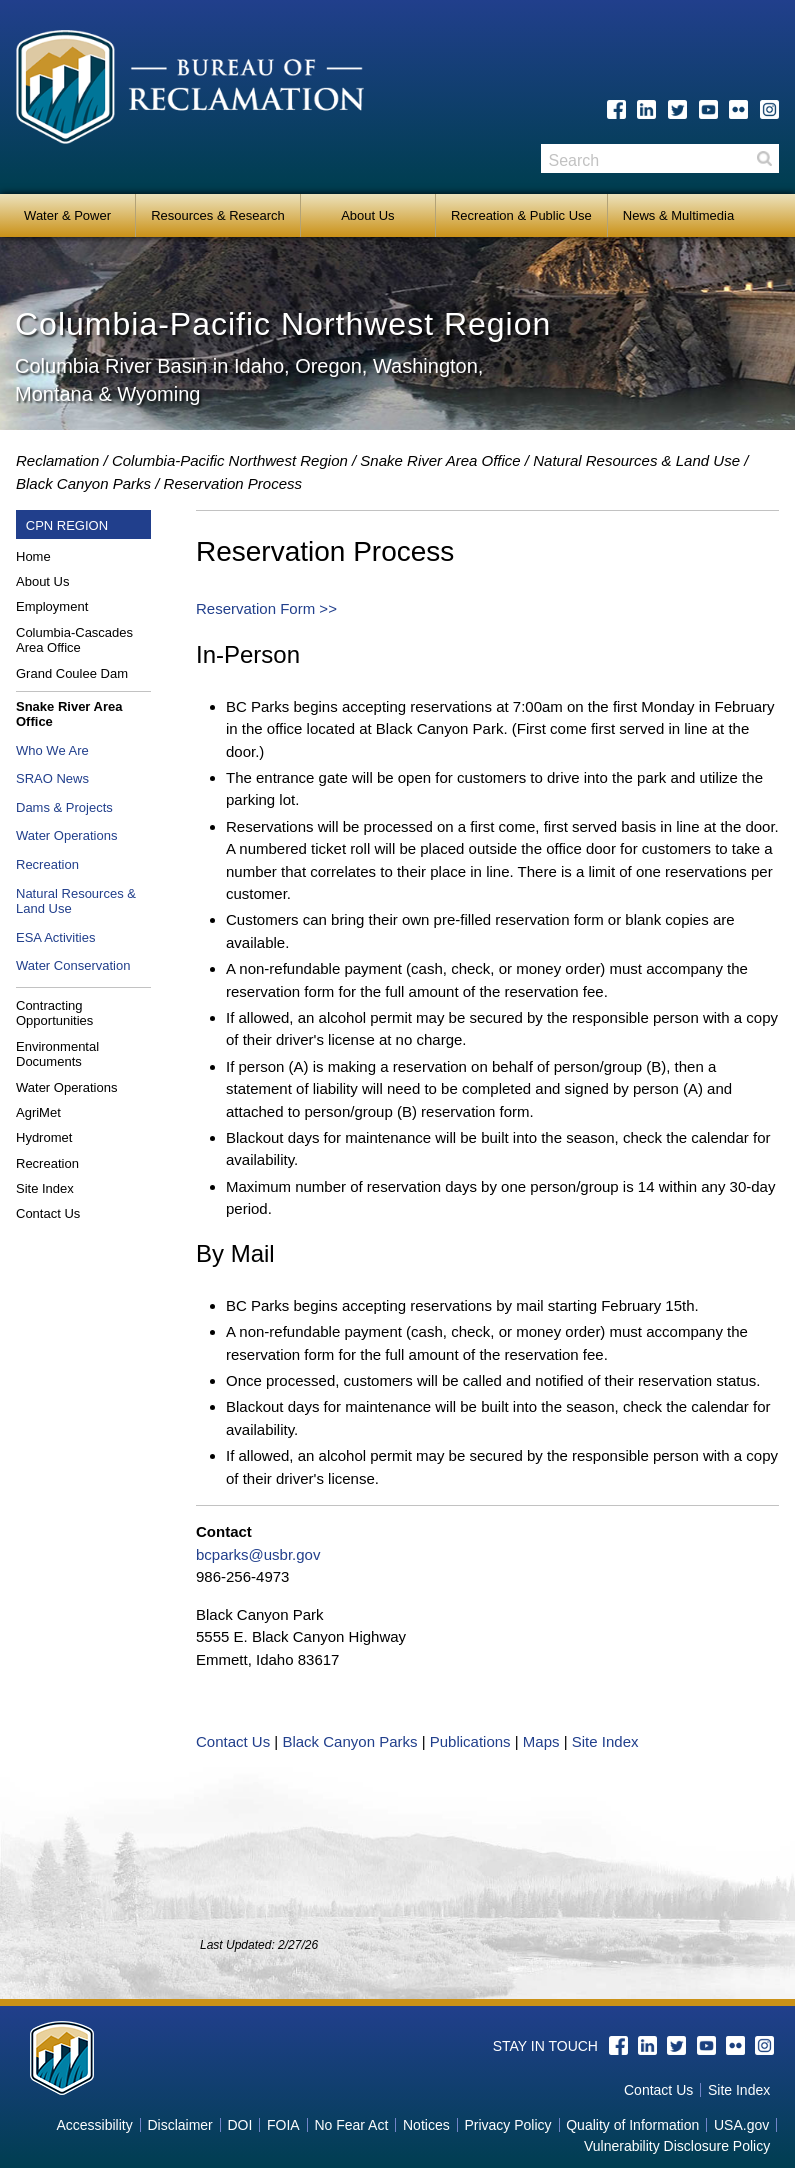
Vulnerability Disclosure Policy (677, 2146)
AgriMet (38, 1112)
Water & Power (67, 215)
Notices (426, 2125)
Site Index (45, 1188)
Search (764, 158)
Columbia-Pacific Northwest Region (230, 460)
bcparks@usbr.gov (258, 1554)
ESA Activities (55, 937)
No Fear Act (351, 2125)
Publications (470, 1741)
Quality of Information (632, 2125)
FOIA (283, 2125)
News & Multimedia (678, 215)
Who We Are (52, 750)
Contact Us (48, 1213)
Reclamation (57, 460)
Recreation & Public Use (521, 215)
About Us (367, 215)
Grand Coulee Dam (72, 673)
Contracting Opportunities (54, 1013)
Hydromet (44, 1137)
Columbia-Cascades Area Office (74, 640)
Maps (541, 1741)
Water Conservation (73, 965)
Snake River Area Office (440, 460)
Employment (52, 606)
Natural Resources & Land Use (636, 460)
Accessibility (94, 2125)
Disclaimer (179, 2125)
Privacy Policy (507, 2125)
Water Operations (66, 835)
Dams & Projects (64, 807)
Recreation (47, 864)
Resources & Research (218, 215)
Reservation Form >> (266, 608)
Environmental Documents (57, 1054)
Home (33, 556)
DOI (239, 2125)
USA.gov (741, 2125)
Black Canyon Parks (83, 483)
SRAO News (52, 778)
